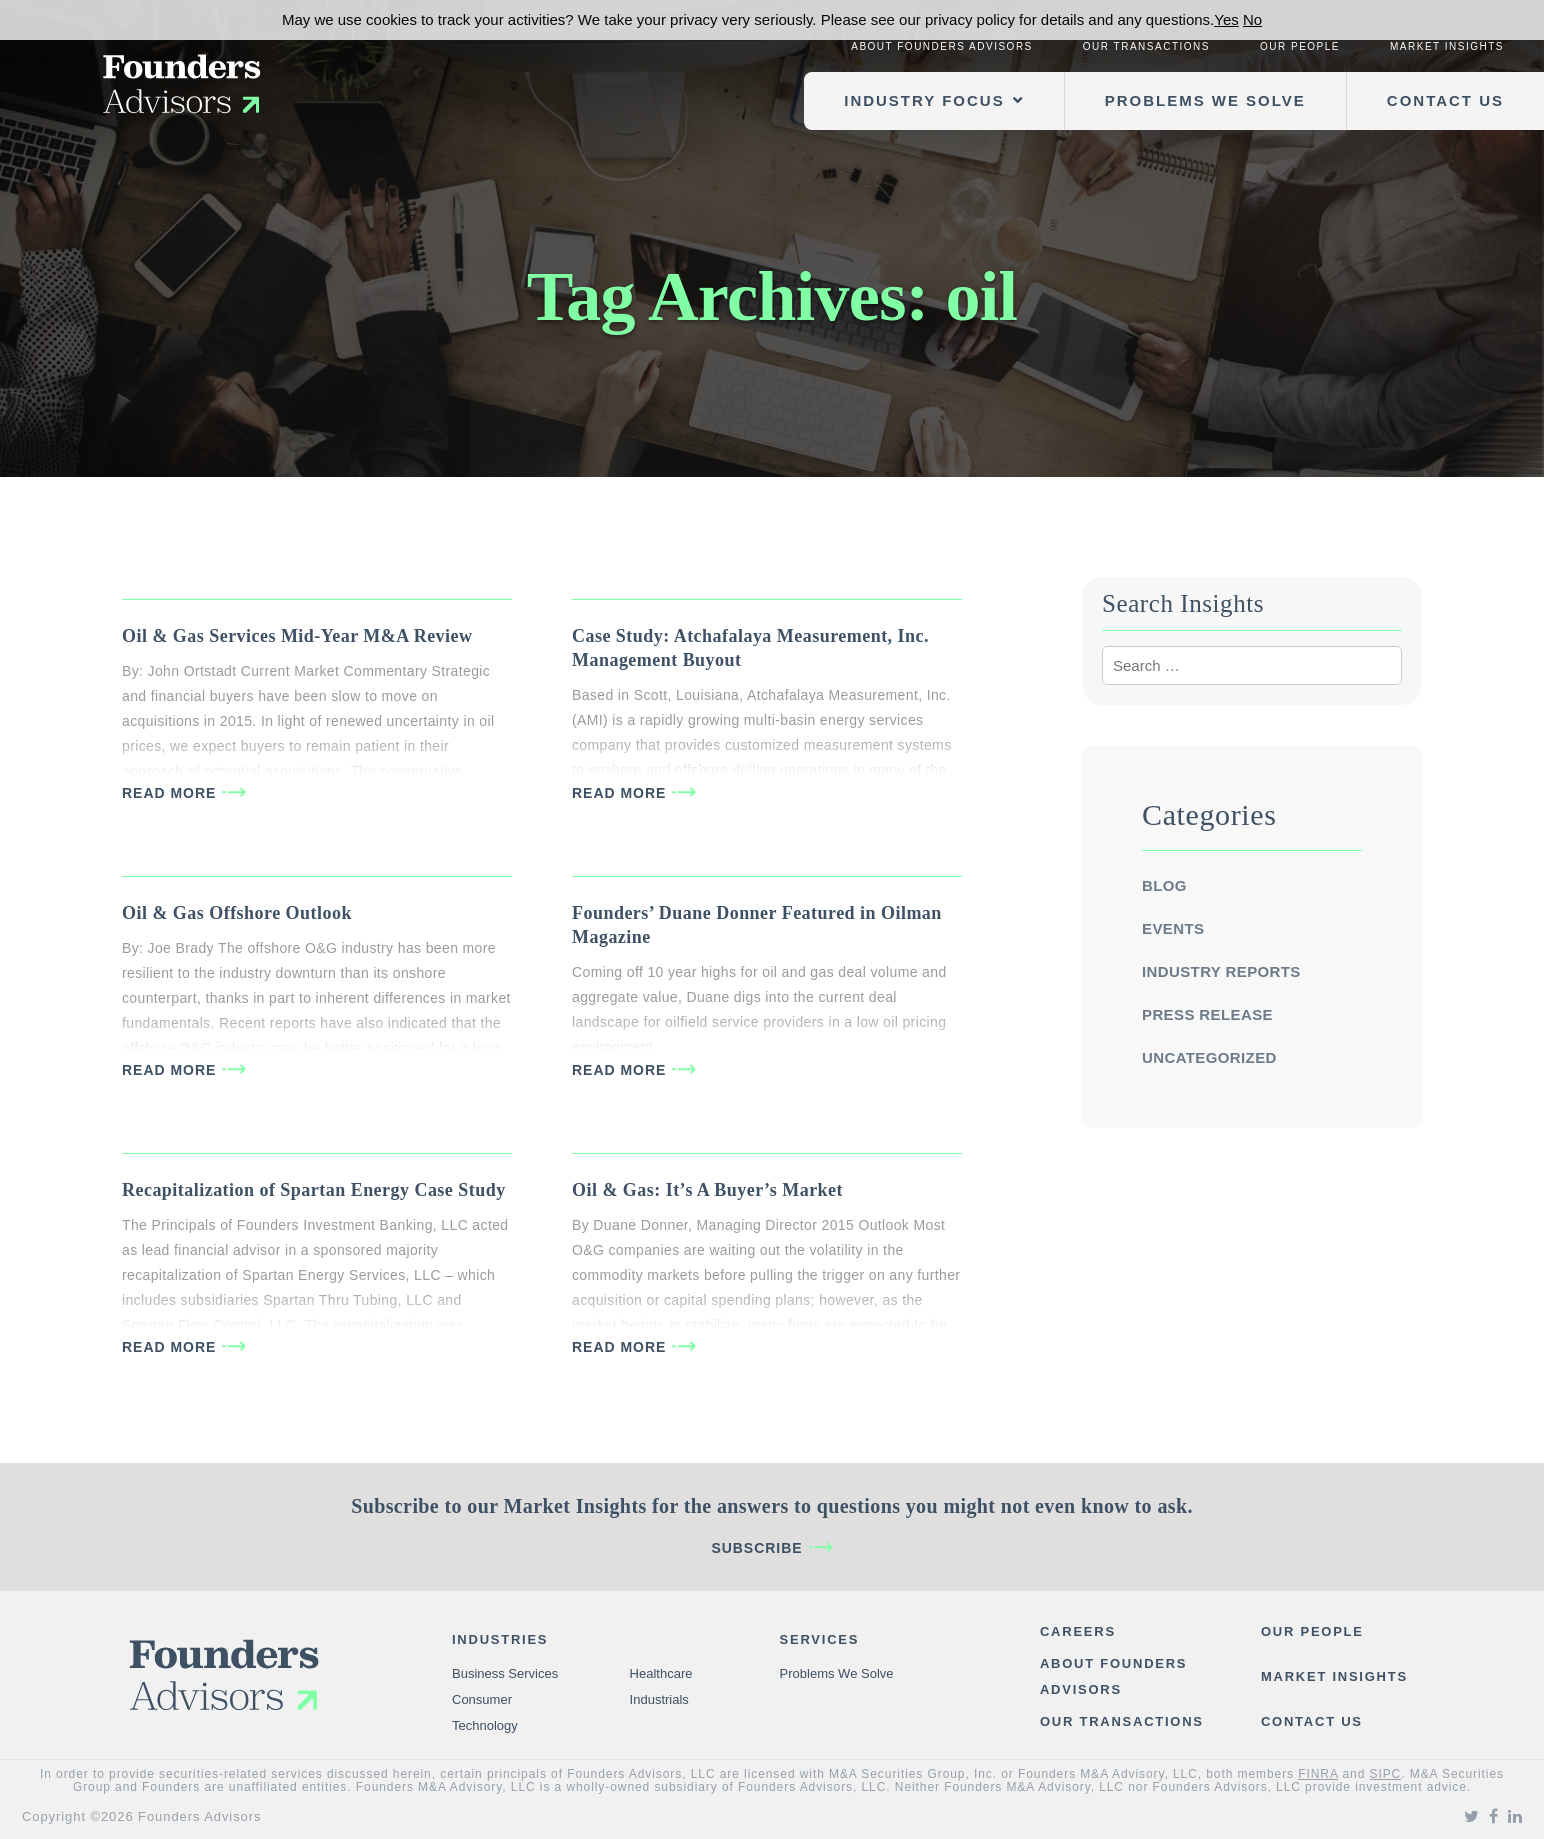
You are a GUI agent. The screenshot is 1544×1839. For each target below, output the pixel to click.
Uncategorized (1209, 1057)
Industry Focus (924, 100)
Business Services (505, 1673)
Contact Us (1445, 100)
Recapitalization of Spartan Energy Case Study (314, 1190)
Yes (1226, 19)
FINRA (1318, 1774)
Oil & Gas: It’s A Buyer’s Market (707, 1190)
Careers (1078, 1631)
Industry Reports (1221, 971)
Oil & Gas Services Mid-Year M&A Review (297, 636)
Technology (485, 1725)
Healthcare (661, 1673)
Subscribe (756, 1548)
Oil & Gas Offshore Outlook (237, 913)
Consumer (482, 1699)
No (1252, 19)
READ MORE (169, 793)
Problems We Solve (1205, 100)
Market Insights (1447, 46)
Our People (1300, 46)
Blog (1164, 885)
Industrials (659, 1699)
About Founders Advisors (942, 46)
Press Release (1207, 1014)
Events (1173, 928)
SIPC (1386, 1774)
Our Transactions (1146, 46)
